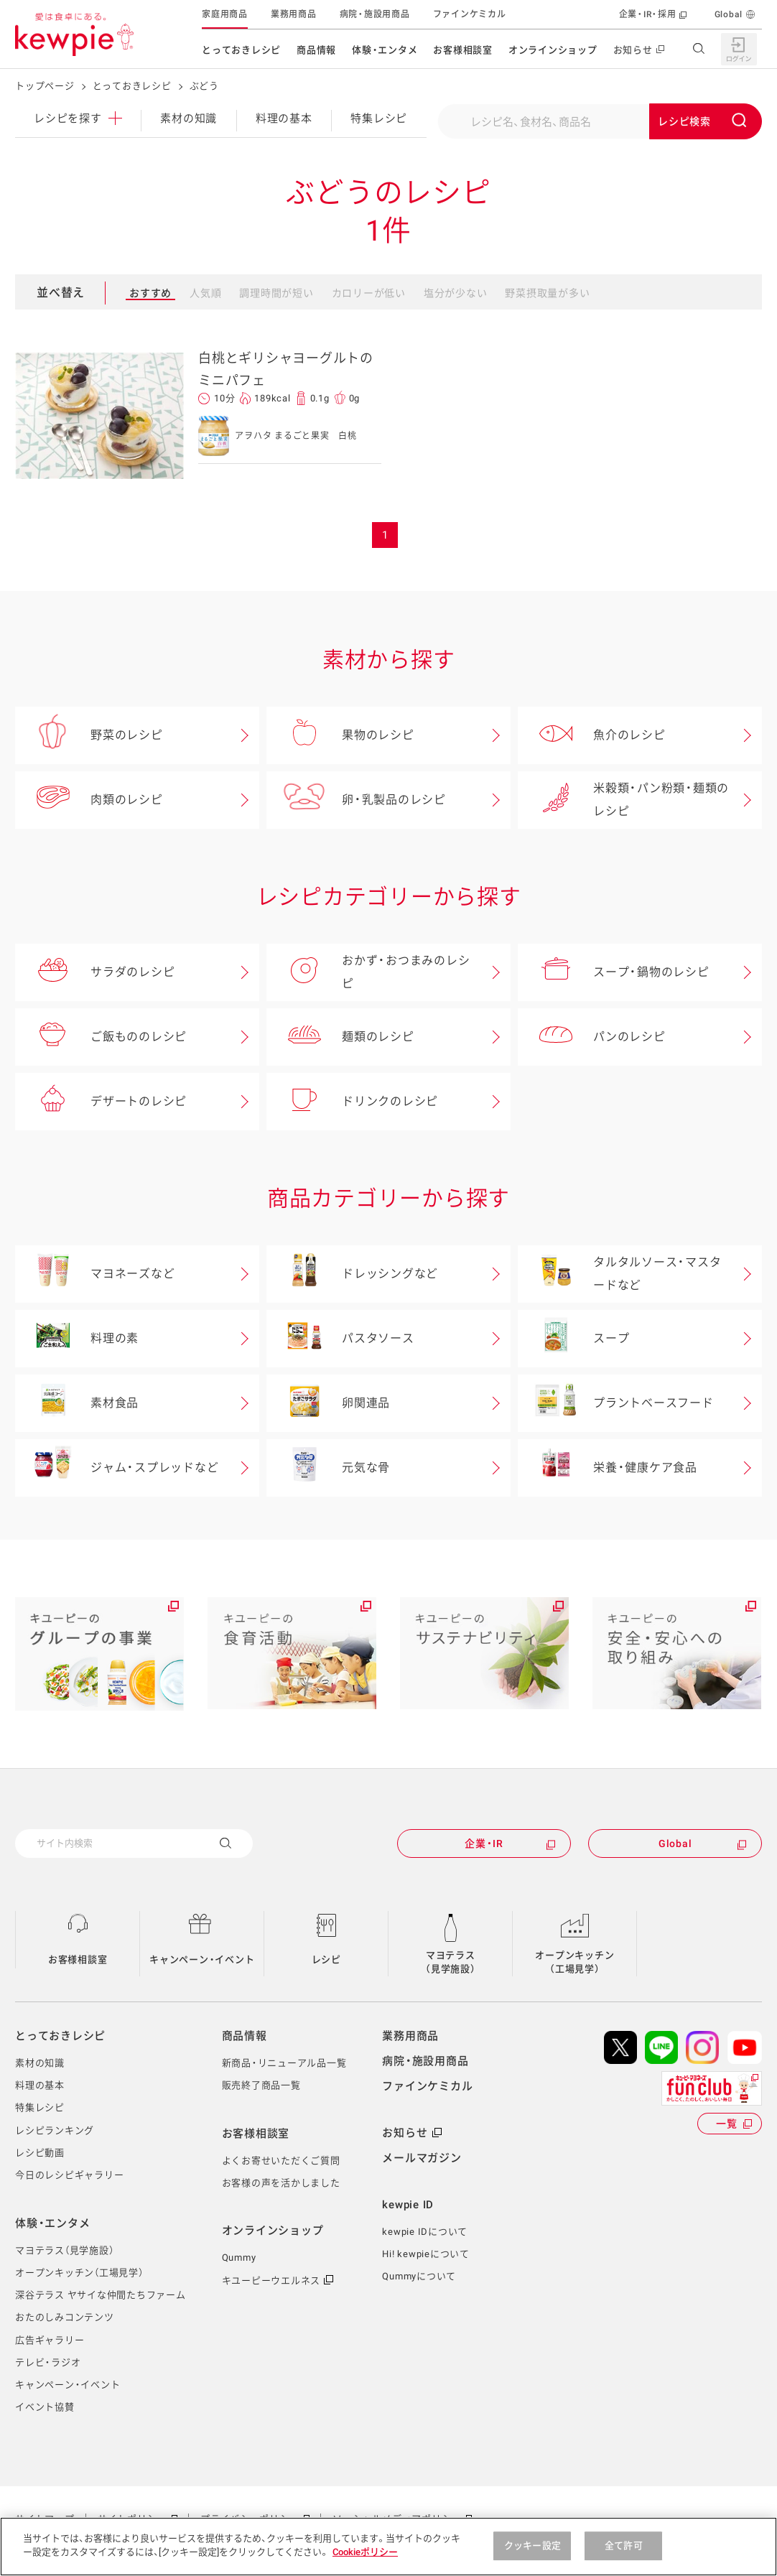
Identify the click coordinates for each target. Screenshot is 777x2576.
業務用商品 (294, 14)
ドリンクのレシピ (352, 1101)
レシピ (78, 118)
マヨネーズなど (95, 1274)
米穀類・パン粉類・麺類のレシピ (623, 800)
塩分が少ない (456, 293)
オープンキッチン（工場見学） (574, 1962)
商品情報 (316, 50)
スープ (573, 1338)
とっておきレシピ (241, 50)
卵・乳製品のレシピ (356, 800)
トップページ (45, 85)
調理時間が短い (276, 293)
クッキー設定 (532, 2545)
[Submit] (705, 121)
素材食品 (77, 1403)
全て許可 (624, 2545)
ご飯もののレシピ (101, 1037)
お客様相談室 (463, 50)
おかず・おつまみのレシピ (368, 972)
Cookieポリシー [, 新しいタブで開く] (365, 2552)
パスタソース (340, 1338)
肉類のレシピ (89, 800)
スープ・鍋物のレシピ (613, 972)
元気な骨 (328, 1468)
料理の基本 (284, 118)
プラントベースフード (616, 1403)
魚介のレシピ (592, 735)
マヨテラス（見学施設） (450, 1962)
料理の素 (77, 1338)
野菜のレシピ (89, 735)
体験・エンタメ (384, 50)
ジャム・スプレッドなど (116, 1468)
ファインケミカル (469, 14)
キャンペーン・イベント (201, 1959)
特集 (378, 118)
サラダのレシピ (95, 972)
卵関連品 (328, 1403)
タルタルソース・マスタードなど (619, 1274)
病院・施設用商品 (375, 14)
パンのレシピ (592, 1037)
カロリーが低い (369, 293)
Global (729, 14)
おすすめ (150, 293)
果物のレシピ (340, 735)
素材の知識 (188, 118)
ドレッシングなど (352, 1274)
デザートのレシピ (101, 1101)
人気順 (205, 293)
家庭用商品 (225, 14)
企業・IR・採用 (647, 14)
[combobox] (599, 121)
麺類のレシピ (340, 1037)
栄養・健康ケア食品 (607, 1468)
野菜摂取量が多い (547, 293)
